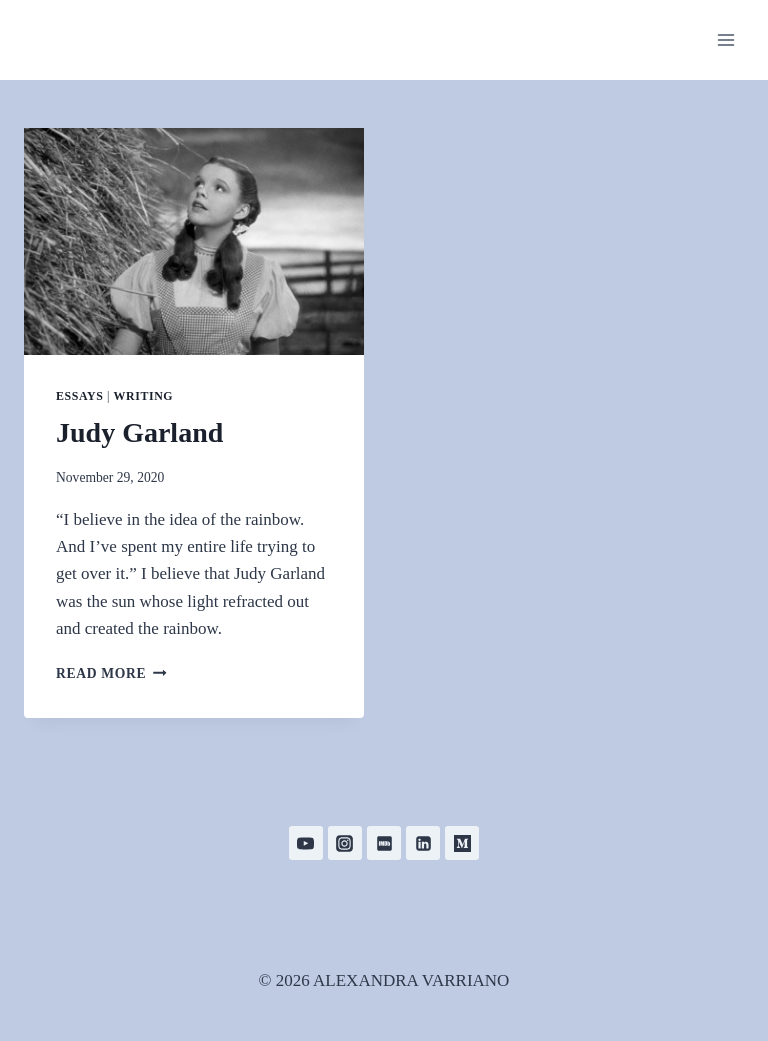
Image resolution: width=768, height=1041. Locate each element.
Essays (79, 396)
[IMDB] (384, 843)
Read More (111, 673)
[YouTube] (306, 843)
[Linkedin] (423, 843)
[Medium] (462, 843)
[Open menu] (725, 39)
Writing (144, 396)
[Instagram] (345, 843)
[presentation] (194, 241)
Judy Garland (139, 432)
